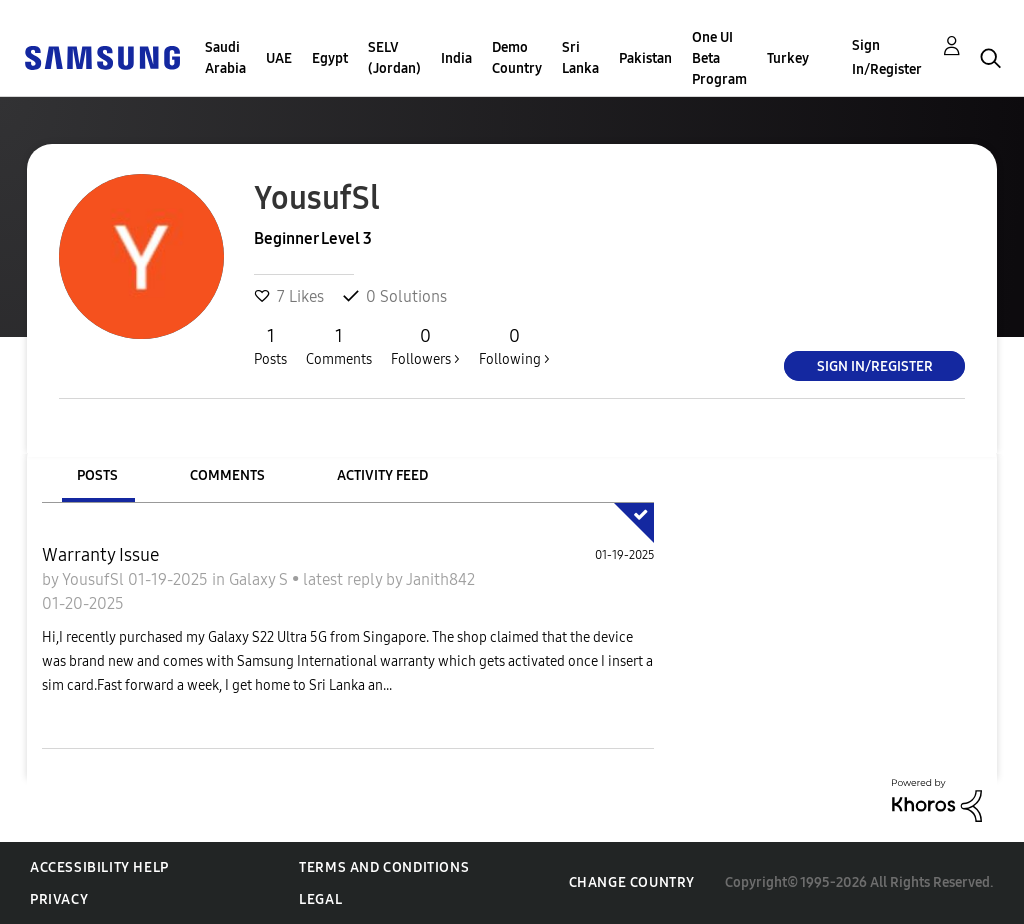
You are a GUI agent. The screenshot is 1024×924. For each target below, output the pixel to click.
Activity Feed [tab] (382, 475)
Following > (514, 346)
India (456, 58)
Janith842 (440, 579)
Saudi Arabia (225, 58)
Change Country (632, 882)
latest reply (344, 579)
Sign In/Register (887, 57)
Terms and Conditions (384, 867)
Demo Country (517, 58)
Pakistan (645, 58)
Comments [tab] (227, 475)
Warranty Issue (100, 555)
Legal (320, 899)
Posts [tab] (97, 475)
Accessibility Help (99, 867)
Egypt (330, 58)
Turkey (788, 58)
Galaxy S (260, 579)
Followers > (425, 346)
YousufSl (95, 579)
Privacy (59, 899)
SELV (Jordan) (394, 58)
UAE (279, 58)
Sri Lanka (580, 58)
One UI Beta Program (719, 58)
